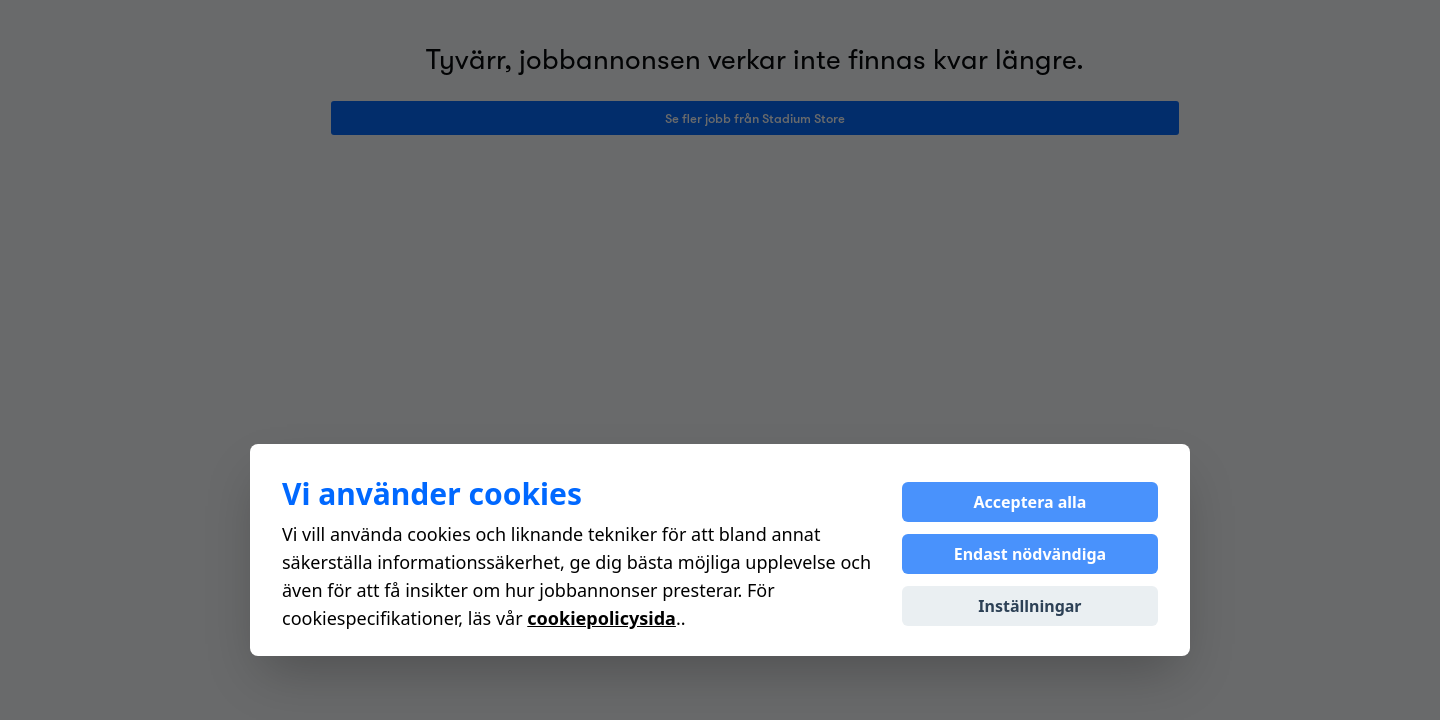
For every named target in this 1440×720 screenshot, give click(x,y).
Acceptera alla (1029, 502)
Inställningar (1029, 606)
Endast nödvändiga (1030, 554)
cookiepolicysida (601, 618)
